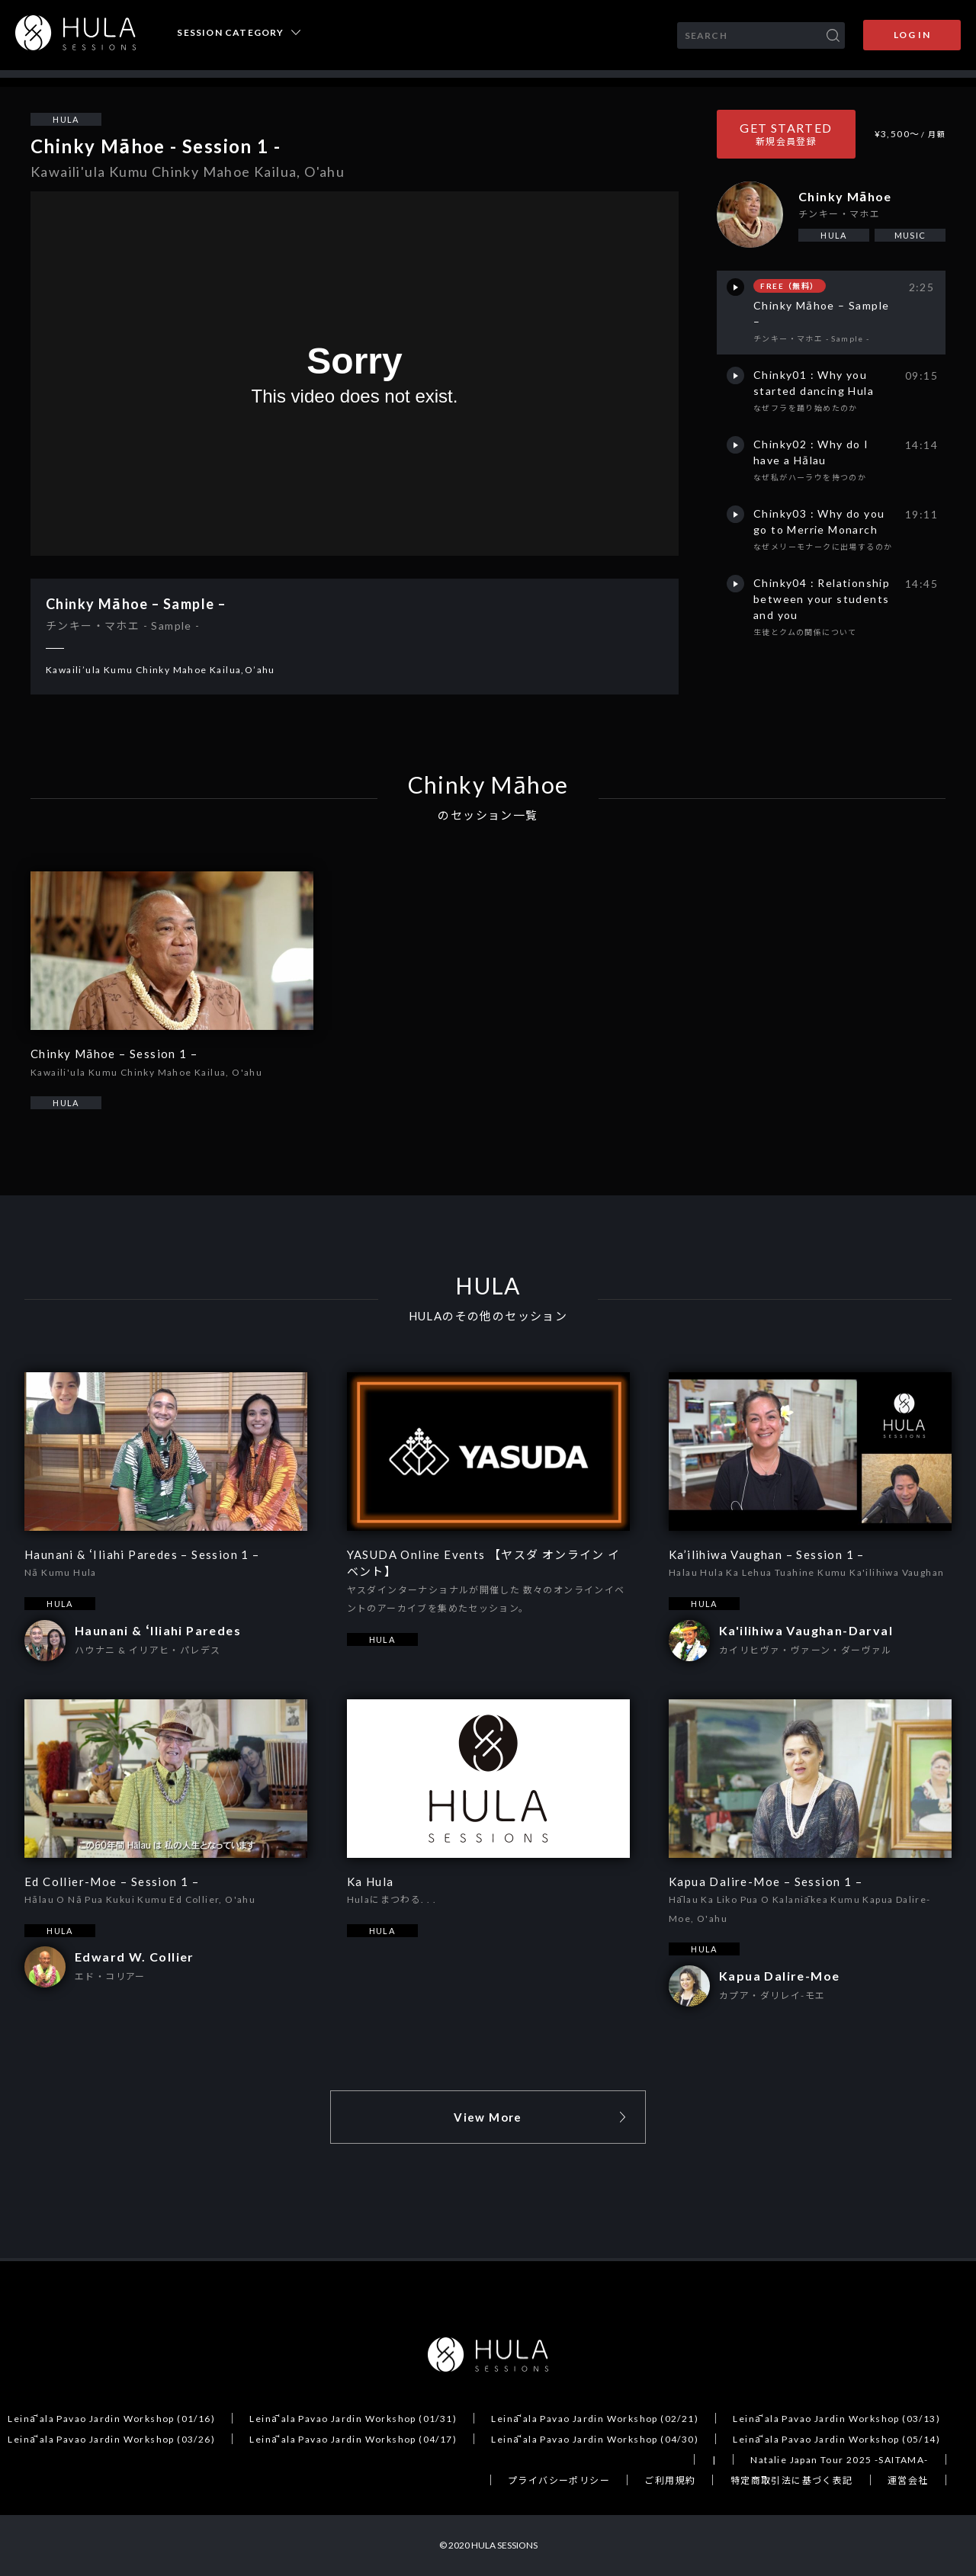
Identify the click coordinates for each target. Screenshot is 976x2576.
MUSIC (910, 235)
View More (488, 2117)
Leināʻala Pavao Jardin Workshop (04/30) (594, 2439)
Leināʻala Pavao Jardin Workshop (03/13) (836, 2418)
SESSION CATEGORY (230, 32)
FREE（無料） (789, 285)
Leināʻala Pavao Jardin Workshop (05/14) (836, 2439)
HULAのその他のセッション (488, 1316)
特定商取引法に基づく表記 (791, 2480)
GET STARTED (786, 133)
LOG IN (912, 34)
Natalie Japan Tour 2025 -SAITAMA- (839, 2459)
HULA (66, 119)
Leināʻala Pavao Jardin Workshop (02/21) (594, 2418)
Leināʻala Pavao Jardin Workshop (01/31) (353, 2418)
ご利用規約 (669, 2480)
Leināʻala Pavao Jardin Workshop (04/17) (353, 2439)
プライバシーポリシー (559, 2480)
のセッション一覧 (488, 815)
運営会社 (908, 2480)
